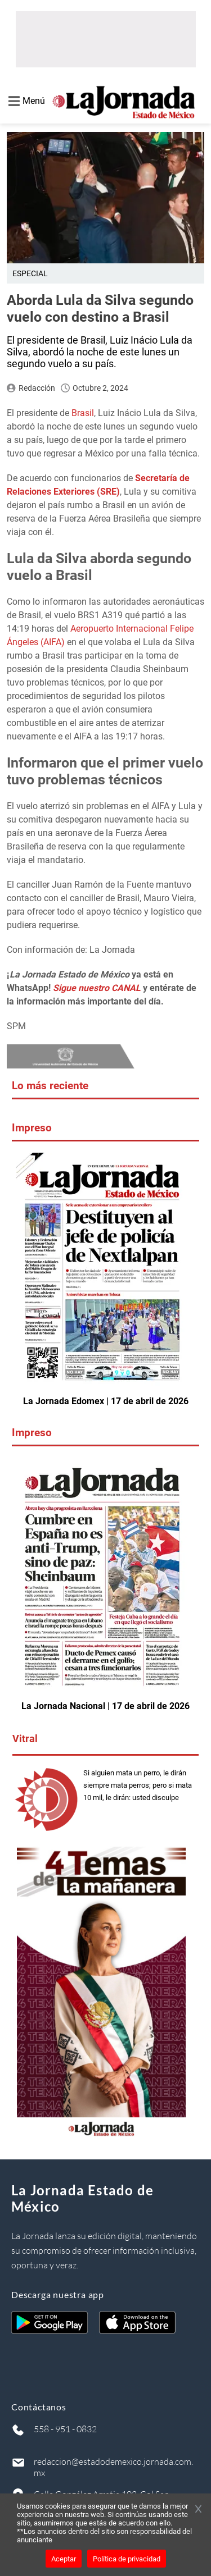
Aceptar (63, 2559)
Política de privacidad (126, 2559)
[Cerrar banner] (198, 2510)
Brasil (82, 413)
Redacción (37, 387)
